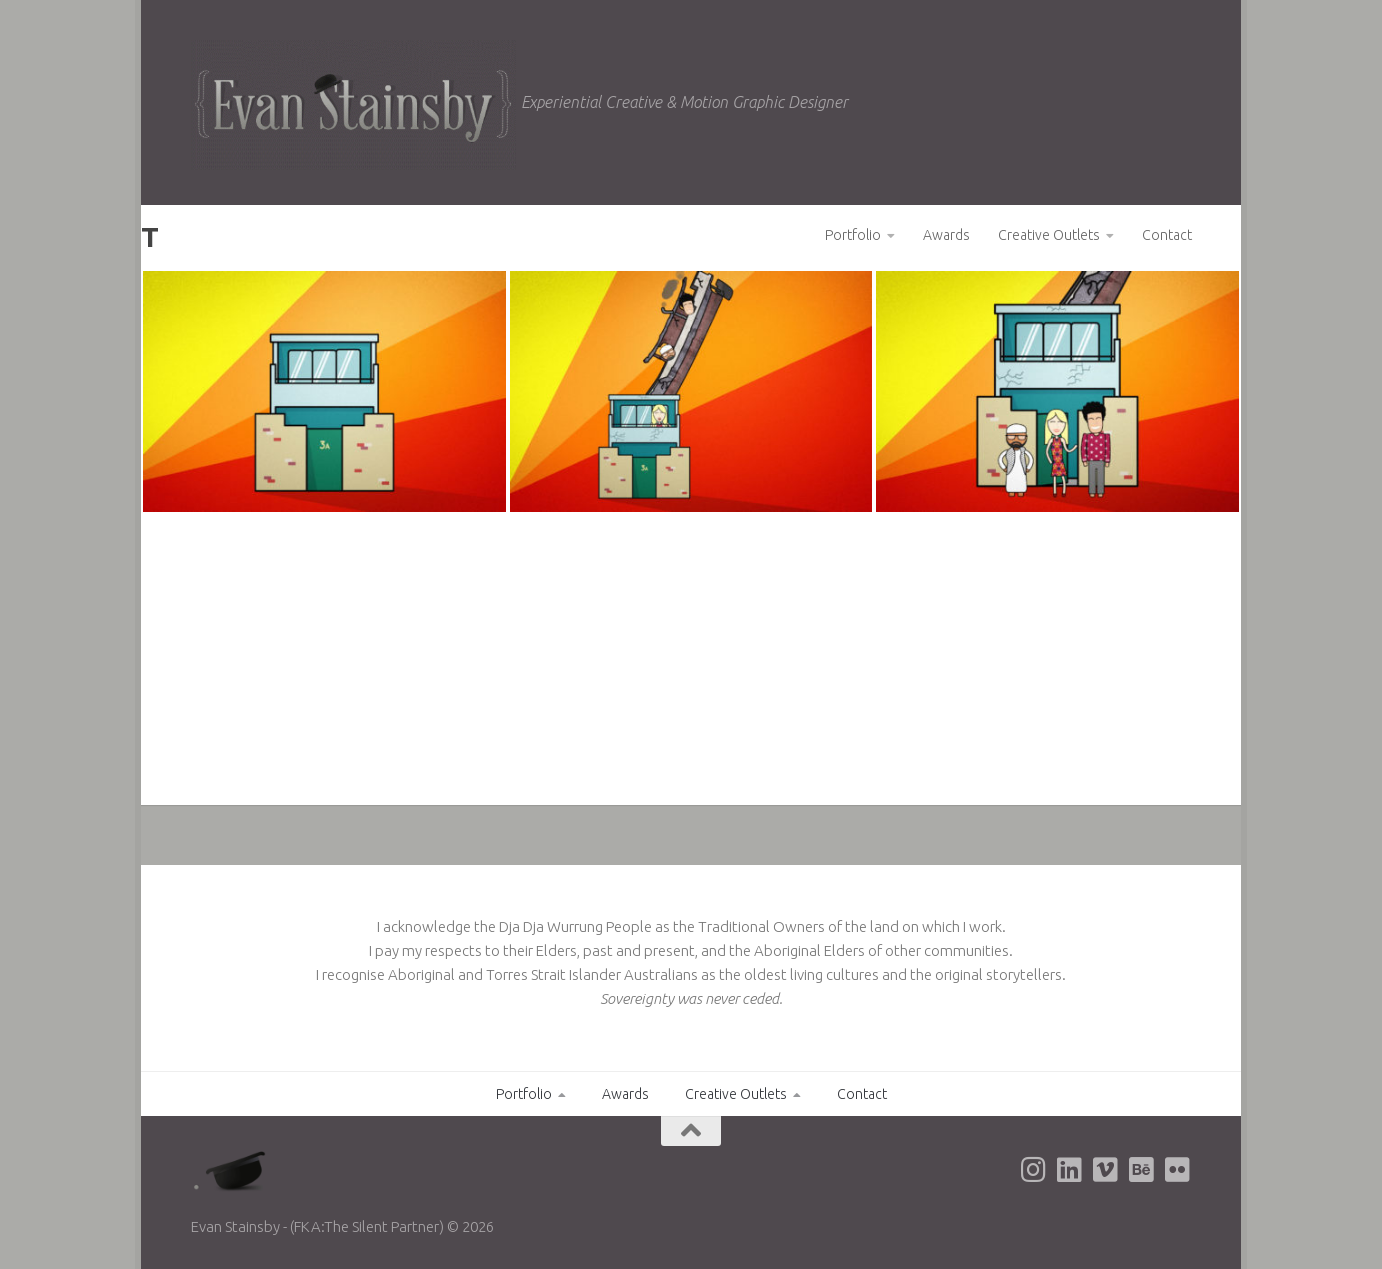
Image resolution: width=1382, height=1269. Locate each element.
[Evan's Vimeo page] (1105, 1170)
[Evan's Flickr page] (1177, 1170)
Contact (1167, 235)
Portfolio (853, 235)
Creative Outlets (1049, 235)
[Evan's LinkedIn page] (1069, 1170)
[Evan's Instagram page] (1033, 1170)
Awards (946, 235)
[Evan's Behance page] (1141, 1170)
